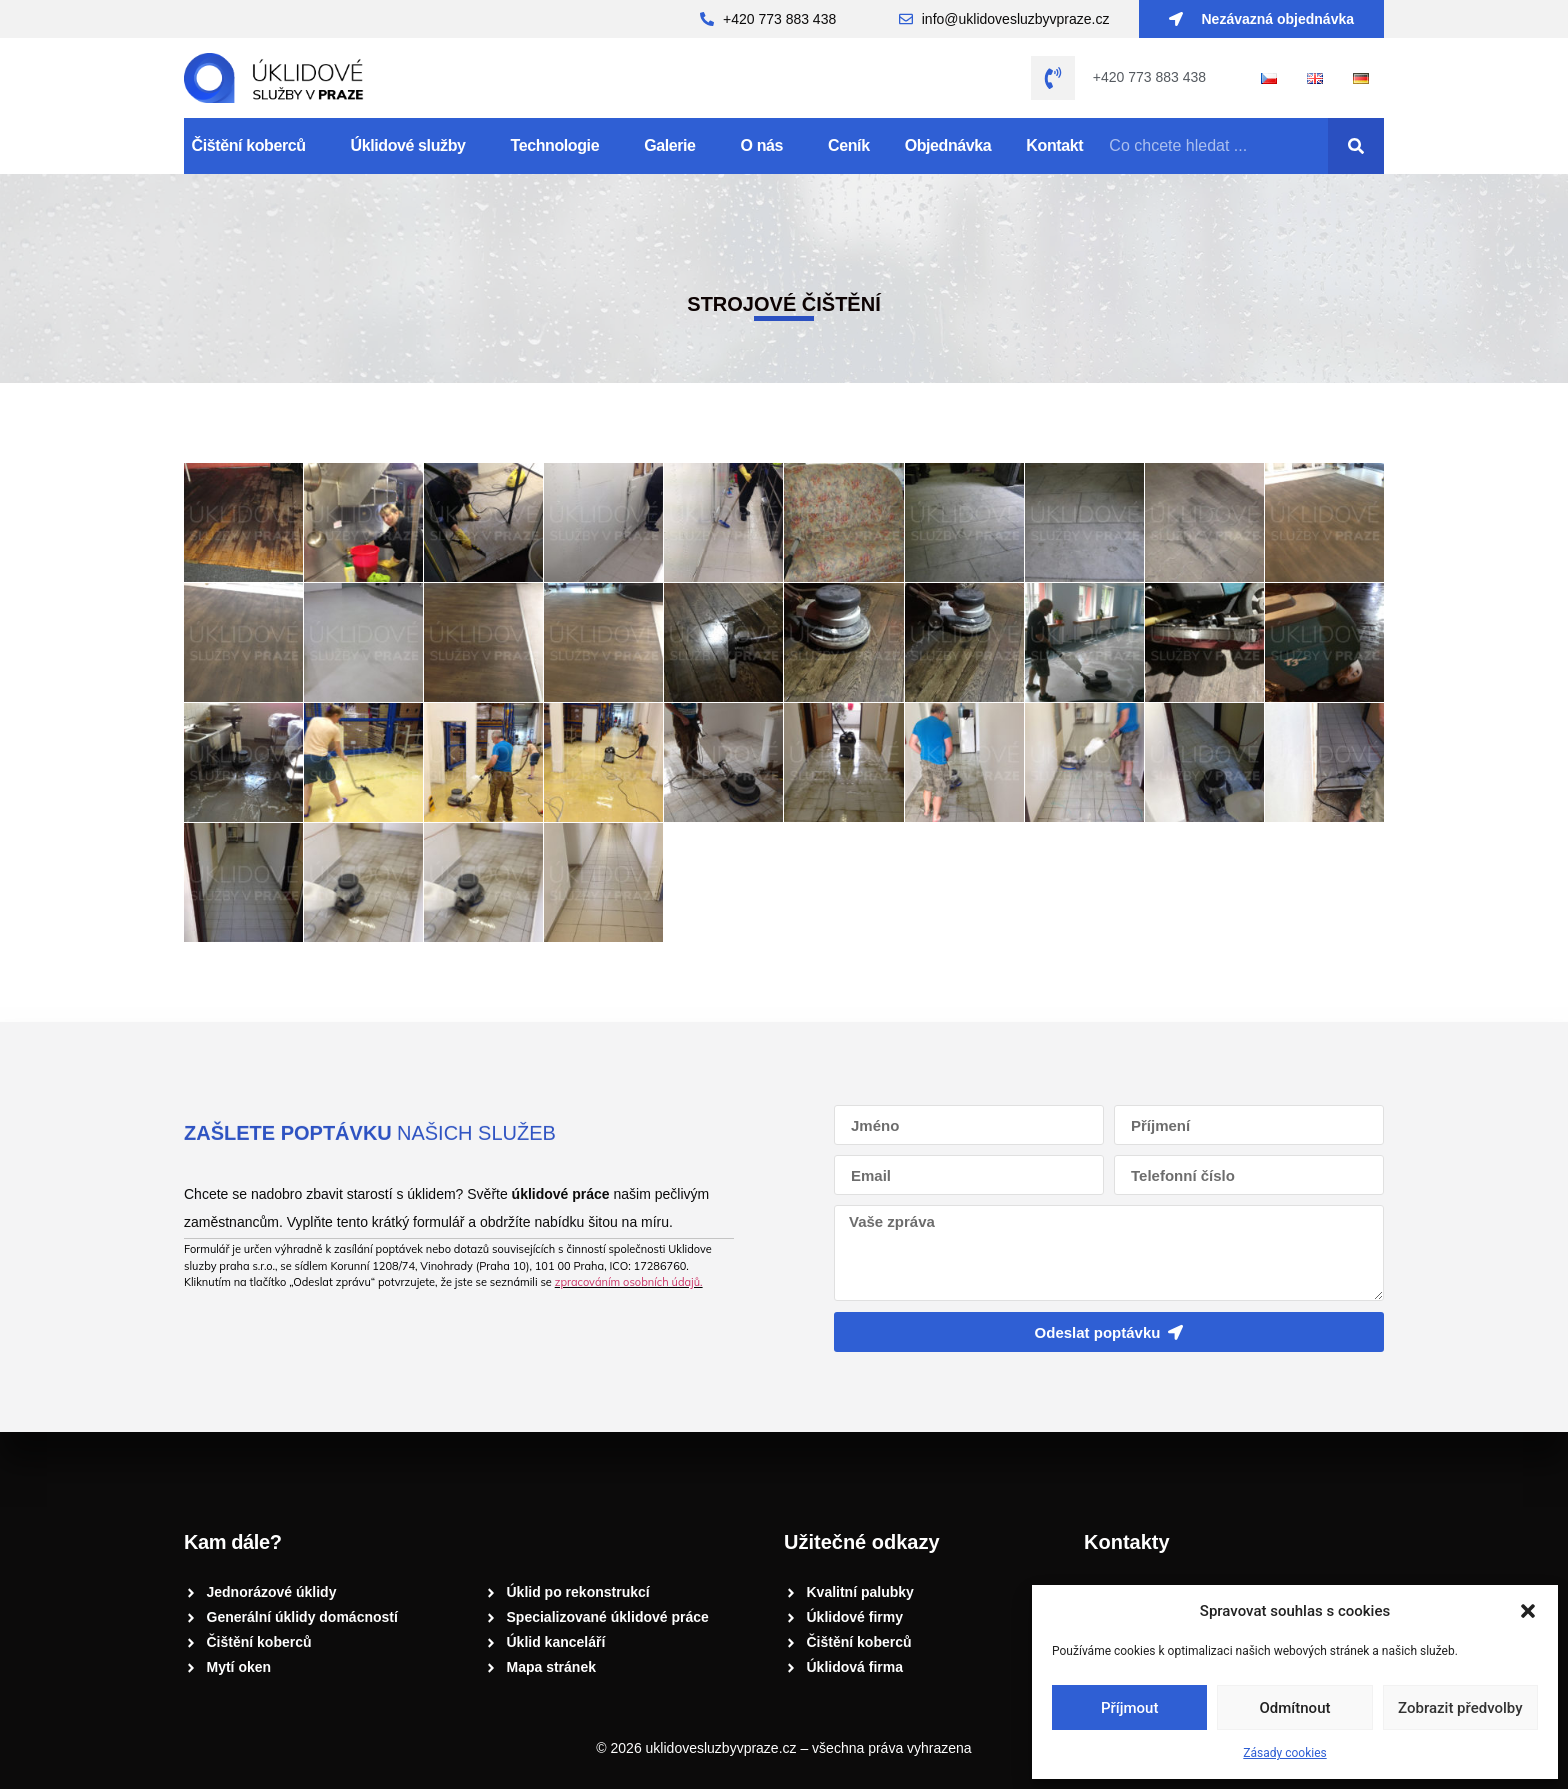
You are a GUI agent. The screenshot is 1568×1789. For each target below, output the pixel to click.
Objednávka (948, 145)
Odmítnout (1295, 1708)
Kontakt (1054, 145)
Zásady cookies (1284, 1753)
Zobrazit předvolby (1460, 1708)
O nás (767, 146)
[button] (1528, 1611)
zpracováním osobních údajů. (629, 1282)
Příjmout (1129, 1708)
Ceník (849, 145)
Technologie (560, 146)
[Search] (1356, 146)
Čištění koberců (254, 146)
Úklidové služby (413, 146)
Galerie (674, 146)
